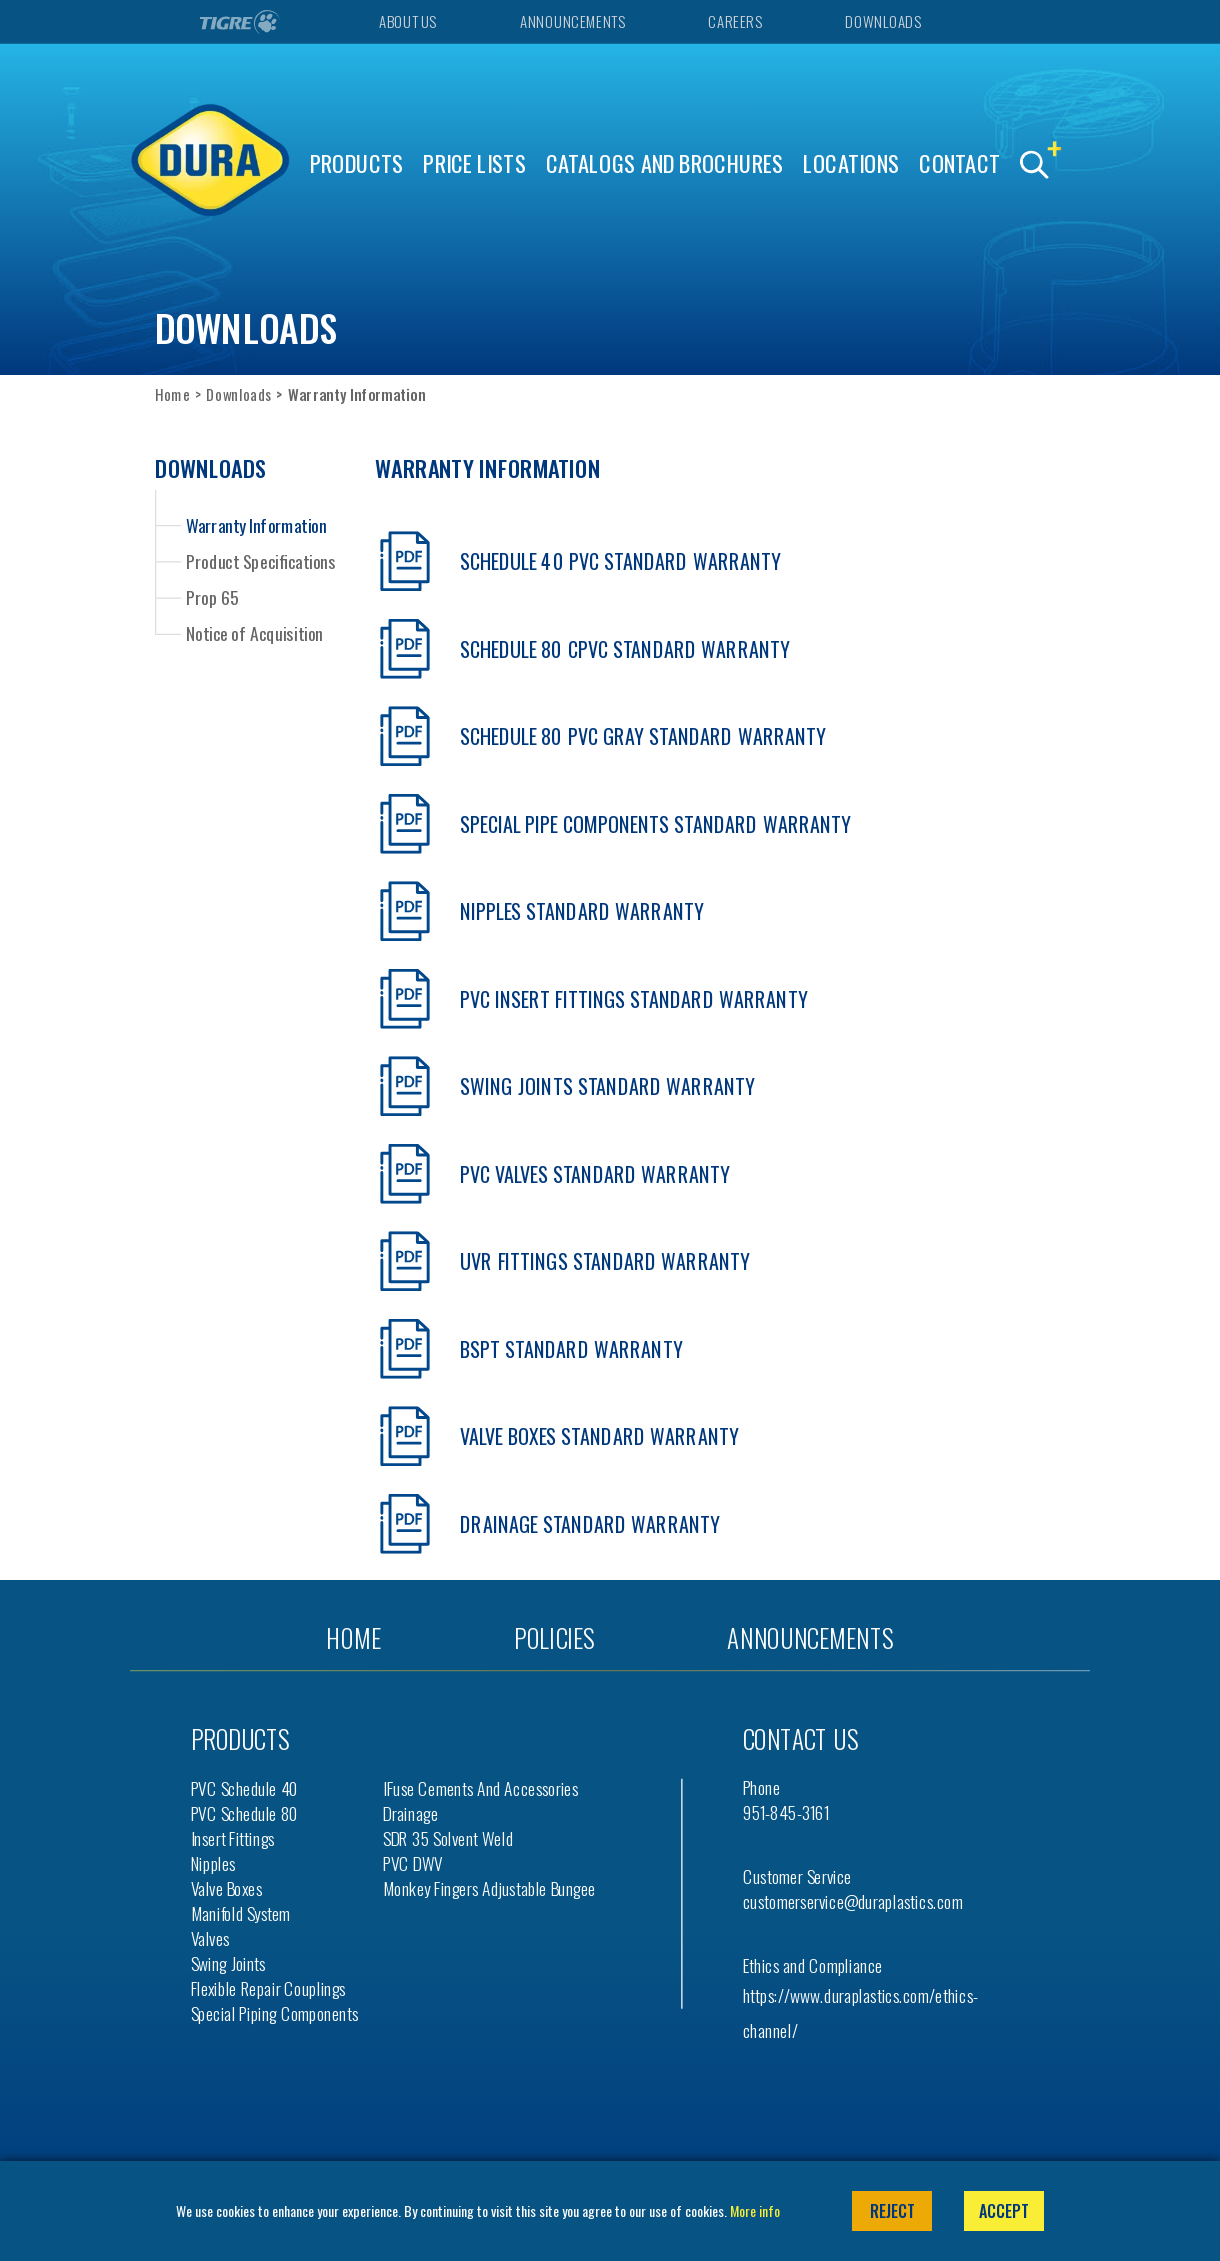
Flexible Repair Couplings (268, 1988)
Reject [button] (892, 2211)
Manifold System (241, 1913)
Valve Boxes (226, 1888)
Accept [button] (1004, 2211)
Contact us (800, 1738)
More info (755, 2210)
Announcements (572, 21)
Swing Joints (228, 1963)
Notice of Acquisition (254, 633)
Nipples (213, 1863)
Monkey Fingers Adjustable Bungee (489, 1888)
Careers (734, 21)
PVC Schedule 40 (245, 1788)
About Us (407, 21)
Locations (851, 163)
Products (357, 163)
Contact (959, 163)
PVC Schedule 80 (245, 1813)
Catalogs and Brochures (665, 163)
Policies (554, 1637)
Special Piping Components (275, 2013)
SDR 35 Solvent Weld (448, 1838)
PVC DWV (413, 1863)
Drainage (410, 1813)
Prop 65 (212, 597)
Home (172, 394)
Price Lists (474, 163)
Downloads (882, 21)
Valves (210, 1938)
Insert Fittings (233, 1838)
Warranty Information (256, 524)
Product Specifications (260, 561)
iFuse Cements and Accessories (480, 1788)
